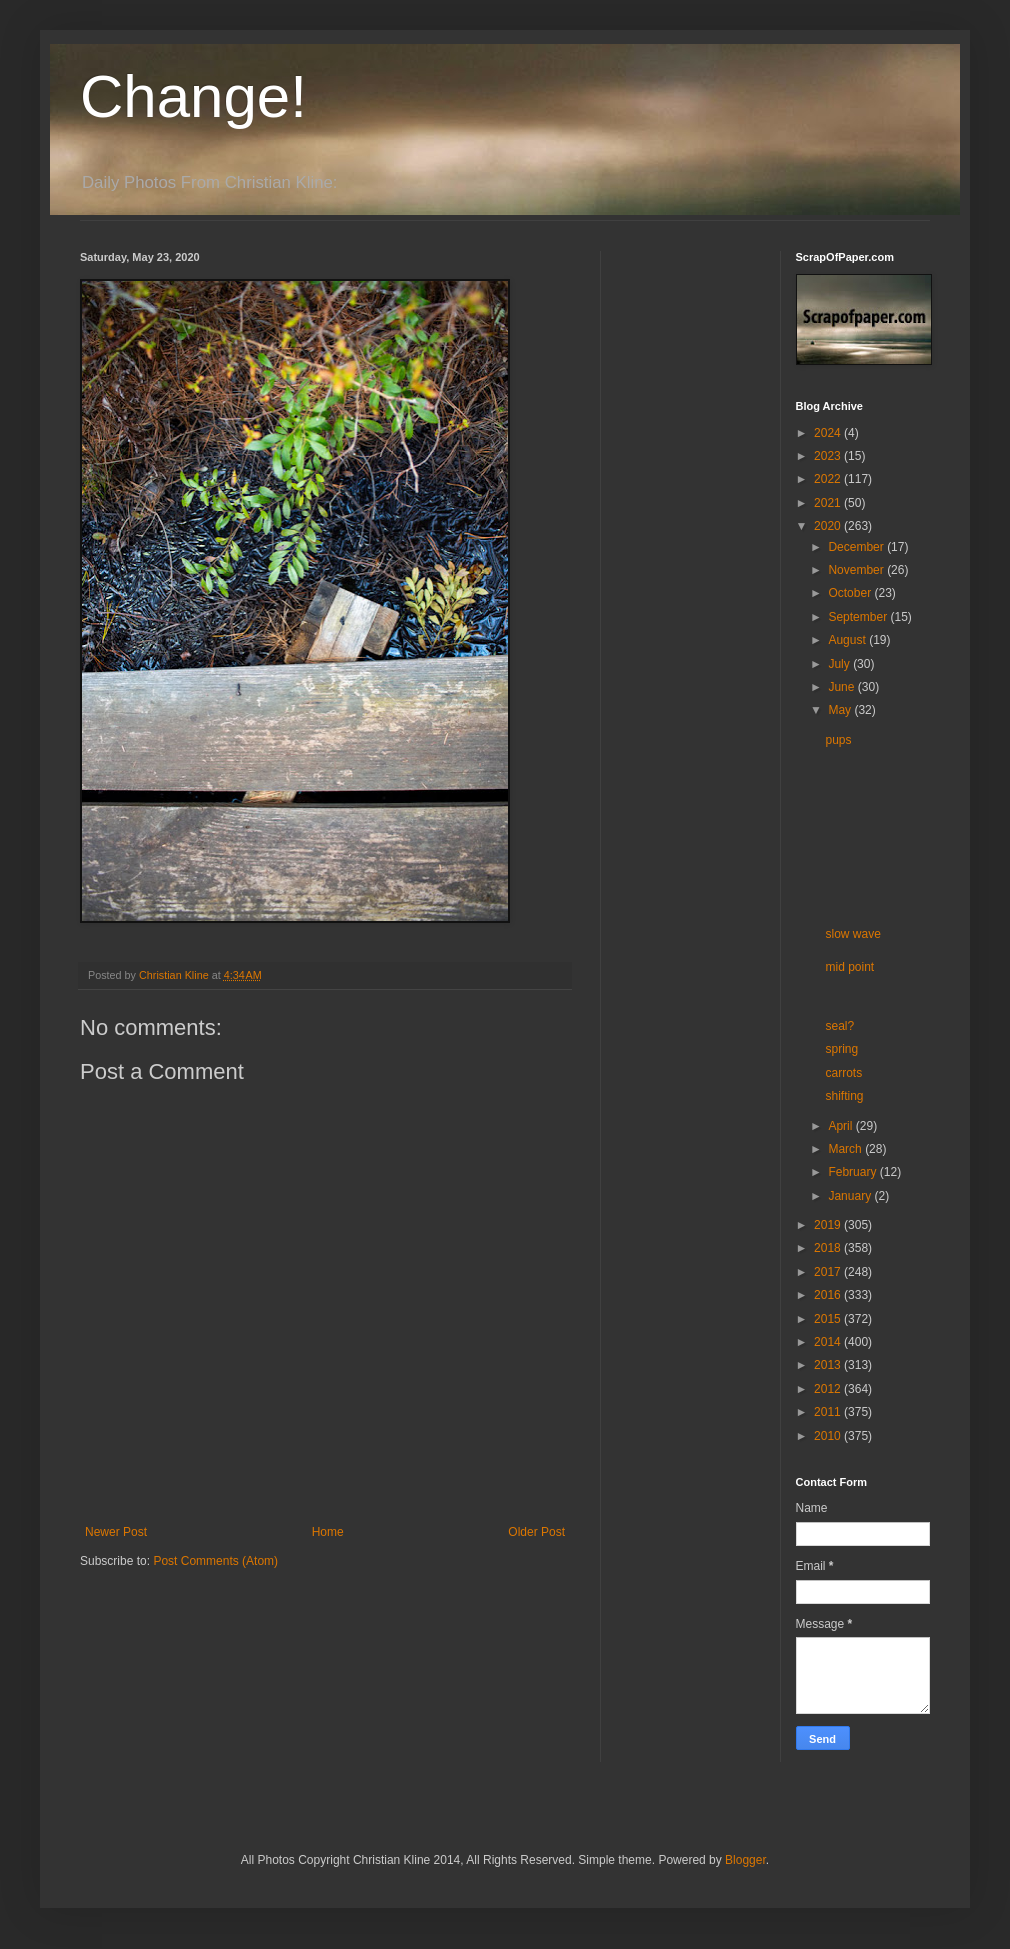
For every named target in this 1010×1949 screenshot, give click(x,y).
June (842, 687)
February (853, 1172)
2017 (829, 1272)
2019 (829, 1225)
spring (841, 1049)
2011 (829, 1412)
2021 (829, 503)
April (841, 1126)
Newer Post (116, 1532)
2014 (829, 1342)
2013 (829, 1365)
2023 (829, 456)
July (840, 664)
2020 (829, 526)
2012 (829, 1389)
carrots (843, 1073)
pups (838, 740)
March (846, 1149)
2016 (829, 1295)
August (848, 640)
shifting (844, 1096)
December (857, 547)
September (859, 617)
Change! (193, 96)
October (851, 593)
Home (328, 1532)
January (851, 1196)
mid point (849, 967)
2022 (829, 479)
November (857, 570)
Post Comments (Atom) (215, 1561)
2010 (829, 1436)
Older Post (536, 1532)
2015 (829, 1319)
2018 (829, 1248)
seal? (839, 1026)
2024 (829, 433)
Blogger (745, 1860)
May (841, 710)
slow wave (852, 934)
